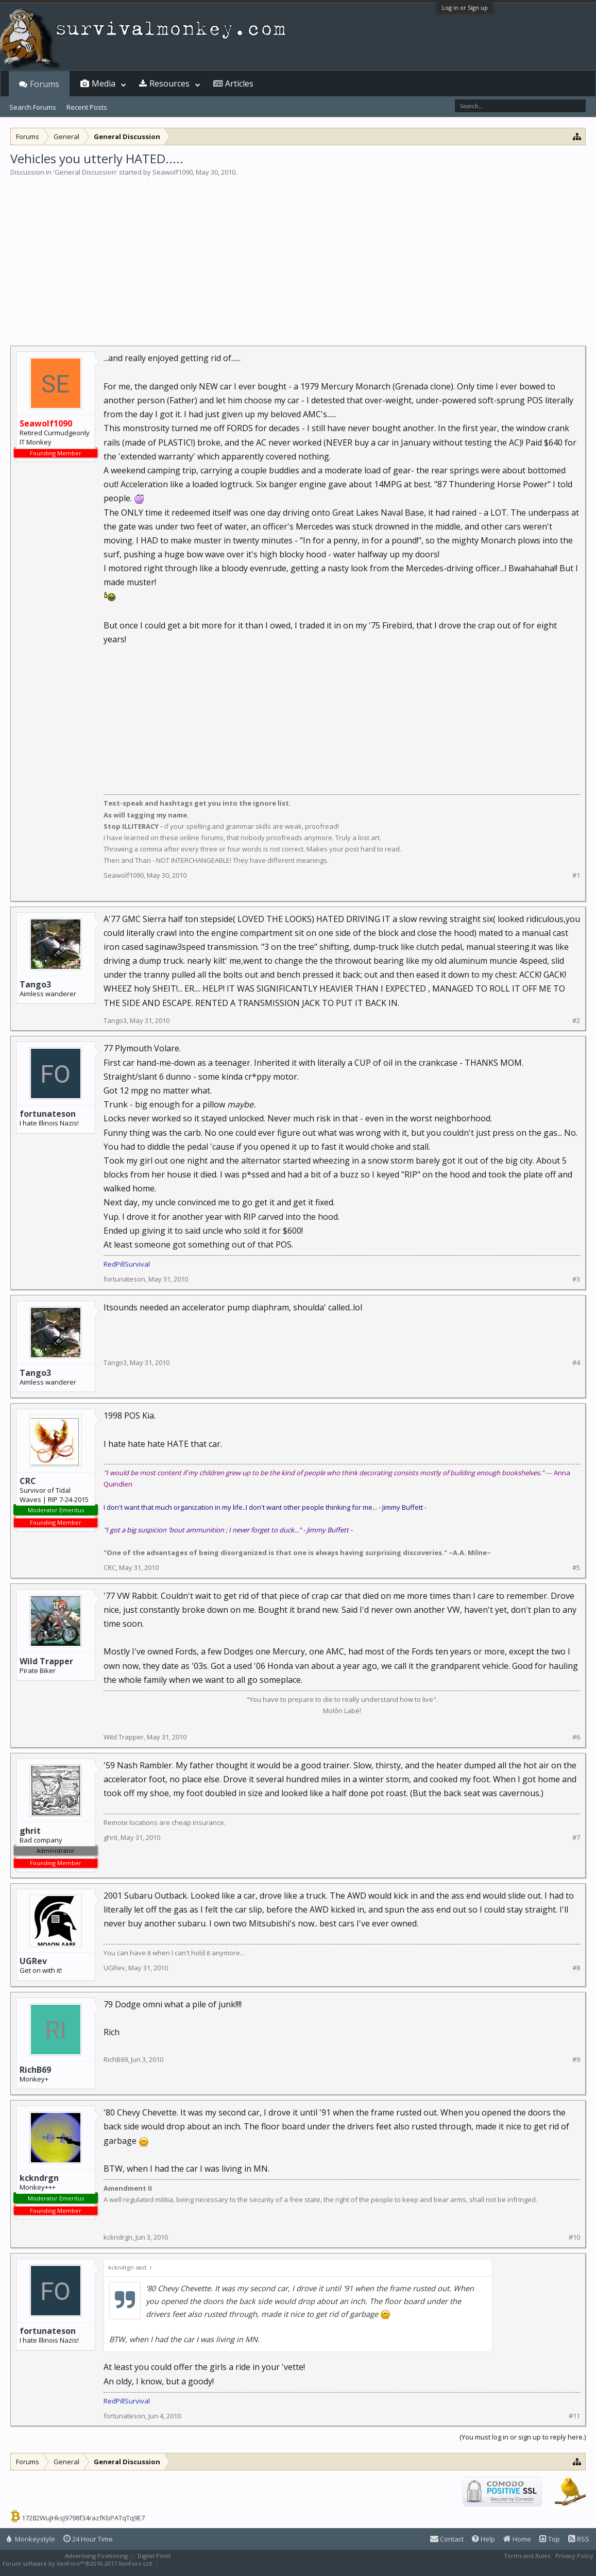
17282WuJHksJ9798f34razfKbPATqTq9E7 (83, 2517)
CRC (28, 1481)
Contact (447, 2539)
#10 (574, 2237)
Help (483, 2539)
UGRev (33, 1961)
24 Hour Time (88, 2539)
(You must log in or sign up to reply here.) (522, 2437)
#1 (576, 875)
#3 (576, 1279)
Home (517, 2539)
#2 (576, 1020)
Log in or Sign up (465, 7)
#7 (576, 1837)
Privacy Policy (574, 2556)
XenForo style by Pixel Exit (196, 2563)
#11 (574, 2416)
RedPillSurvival (127, 1264)
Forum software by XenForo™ (78, 2563)
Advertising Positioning (96, 2556)
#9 (576, 2059)
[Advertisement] (298, 254)
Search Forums (32, 107)
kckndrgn (39, 2178)
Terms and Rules (527, 2556)
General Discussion (85, 172)
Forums (44, 84)
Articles (239, 83)
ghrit (110, 1837)
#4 (576, 1362)
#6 (576, 1737)
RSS (578, 2539)
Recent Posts (86, 107)
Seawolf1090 (172, 172)
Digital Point (154, 2556)
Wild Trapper (46, 1661)
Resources (169, 83)
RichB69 (35, 2070)
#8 (576, 1968)
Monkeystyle (31, 2539)
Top (549, 2539)
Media (103, 83)
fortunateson (48, 1113)
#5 (576, 1567)
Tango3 (35, 984)
